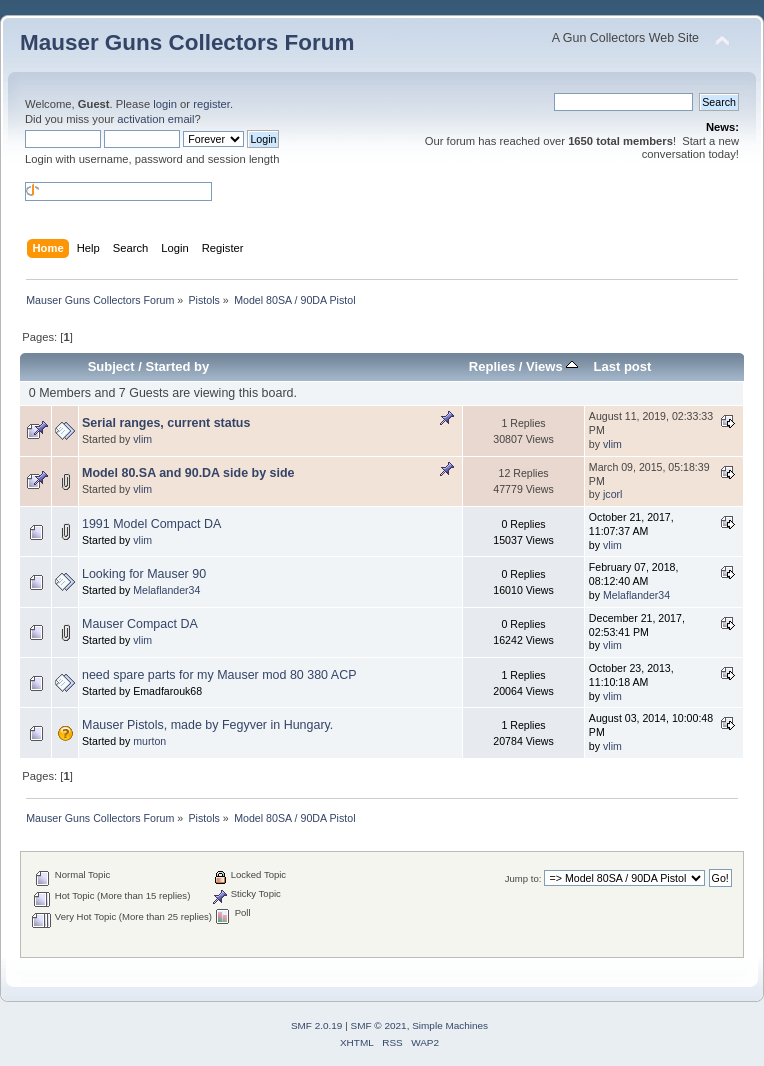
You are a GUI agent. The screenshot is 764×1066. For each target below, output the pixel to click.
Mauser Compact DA (140, 624)
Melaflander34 (166, 590)
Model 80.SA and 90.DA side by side (188, 473)
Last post (622, 366)
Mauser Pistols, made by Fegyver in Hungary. (207, 725)
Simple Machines (450, 1025)
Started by (178, 366)
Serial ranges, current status (166, 423)
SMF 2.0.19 (317, 1025)
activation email (155, 119)
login (165, 104)
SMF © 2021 (379, 1025)
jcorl (612, 494)
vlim (142, 439)
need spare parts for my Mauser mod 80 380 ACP (219, 675)
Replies (492, 366)
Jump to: (523, 878)
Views (552, 366)
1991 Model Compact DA (151, 524)
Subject (111, 366)
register (211, 104)
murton (149, 741)
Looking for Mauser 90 (144, 574)
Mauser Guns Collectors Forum (187, 42)
